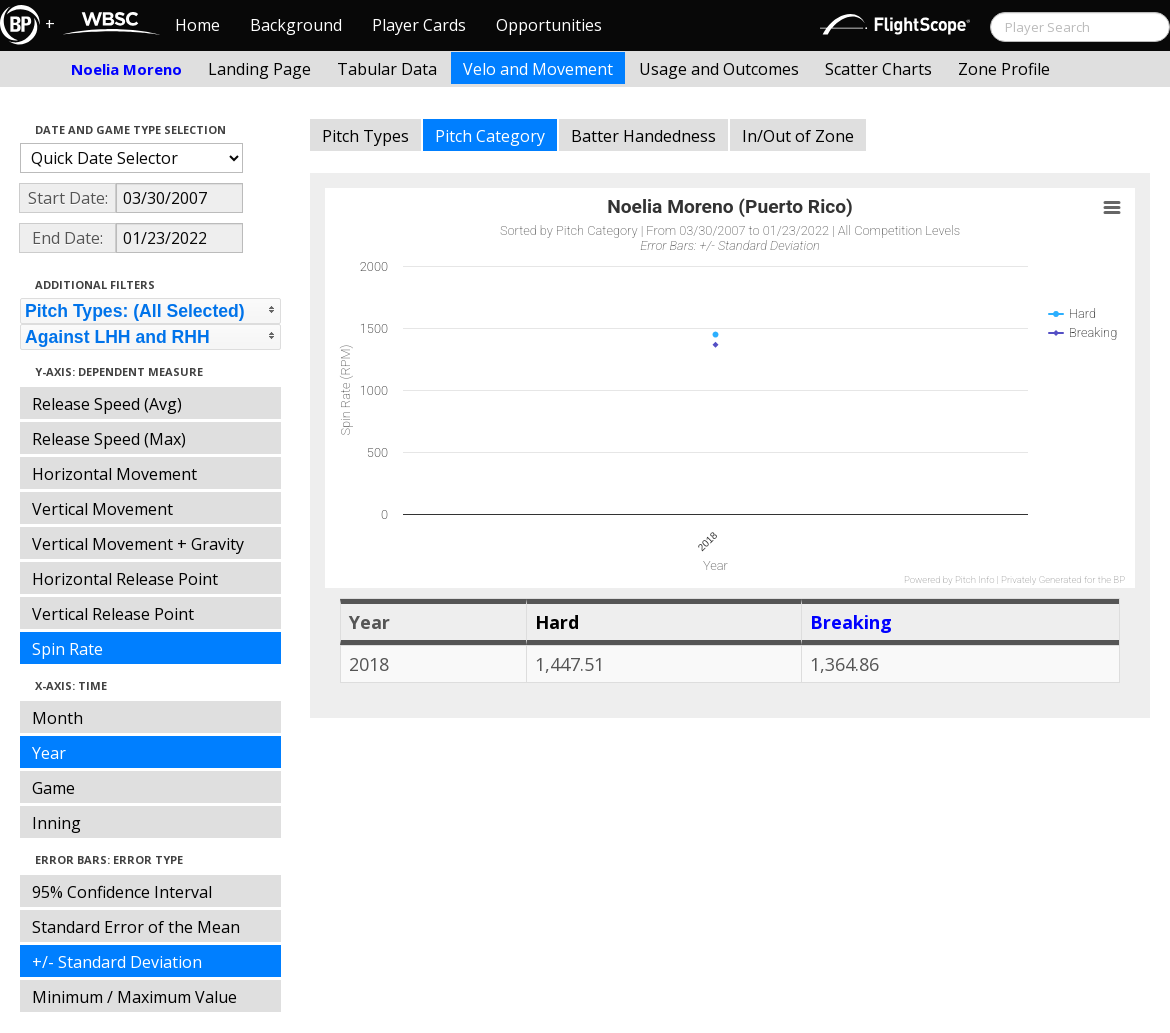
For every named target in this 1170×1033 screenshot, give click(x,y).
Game (53, 788)
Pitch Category (490, 136)
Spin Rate (67, 649)
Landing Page (259, 69)
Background (296, 25)
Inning (56, 823)
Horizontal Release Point (125, 579)
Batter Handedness (643, 136)
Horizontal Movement (114, 474)
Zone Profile (1004, 69)
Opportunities (549, 25)
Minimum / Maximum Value (134, 997)
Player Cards (419, 25)
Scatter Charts (878, 69)
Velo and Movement (538, 69)
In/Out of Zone (798, 136)
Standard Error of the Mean (136, 927)
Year (49, 753)
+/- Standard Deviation (117, 962)
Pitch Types (365, 136)
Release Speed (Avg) (107, 404)
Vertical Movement (102, 509)
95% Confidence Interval (122, 892)
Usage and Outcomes (719, 69)
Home (197, 25)
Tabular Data (387, 69)
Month (57, 718)
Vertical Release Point (113, 614)
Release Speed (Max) (109, 439)
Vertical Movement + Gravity (138, 544)
